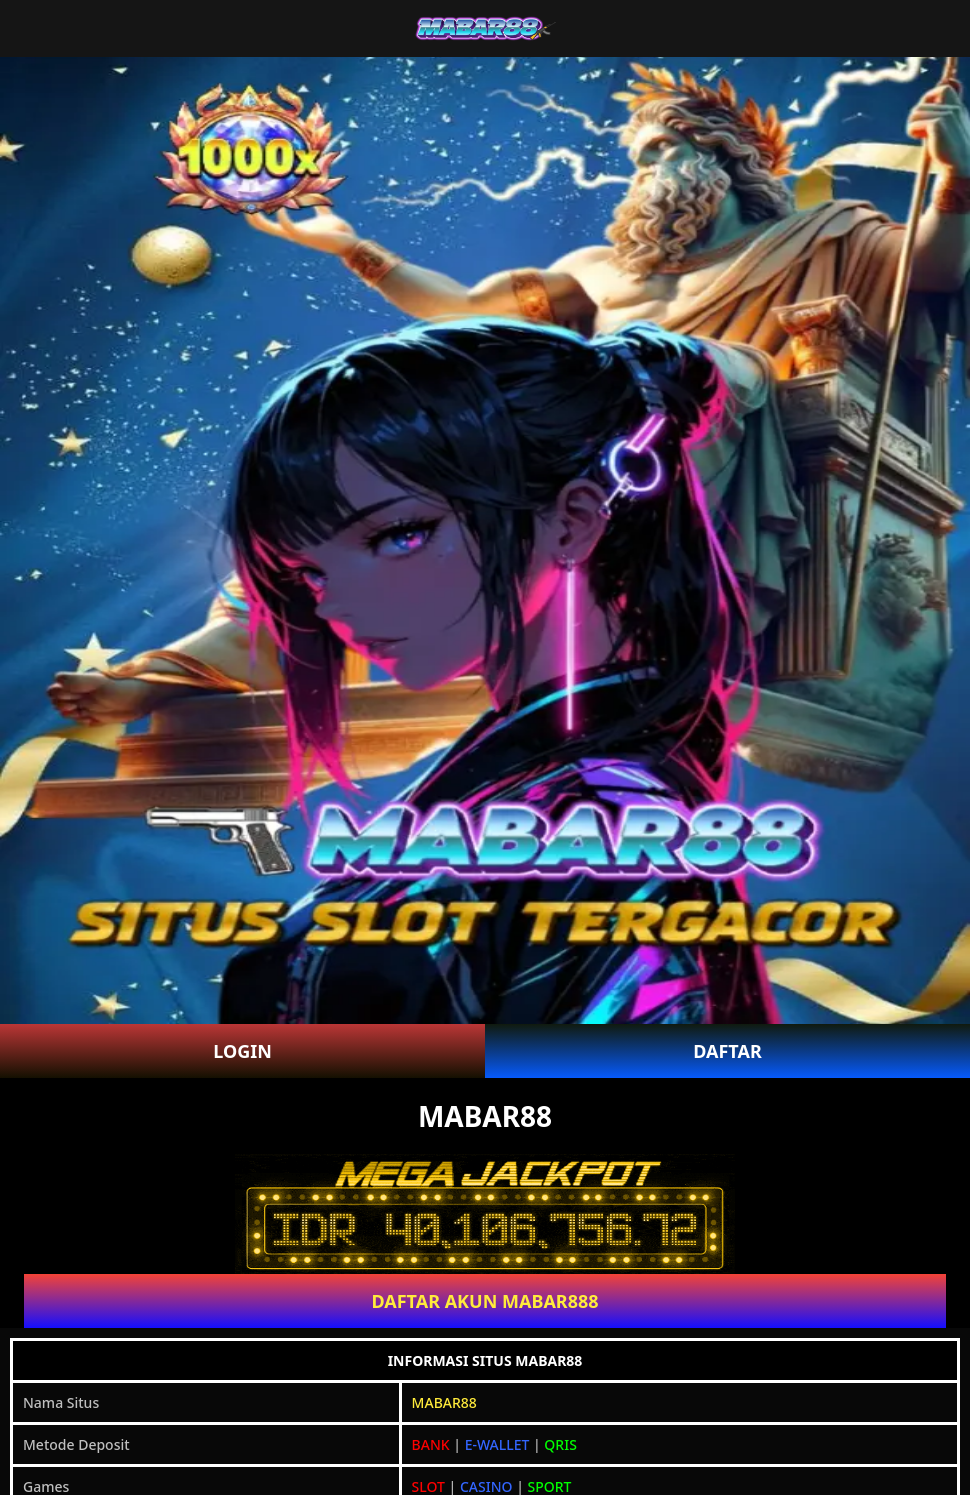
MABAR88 (444, 1402)
